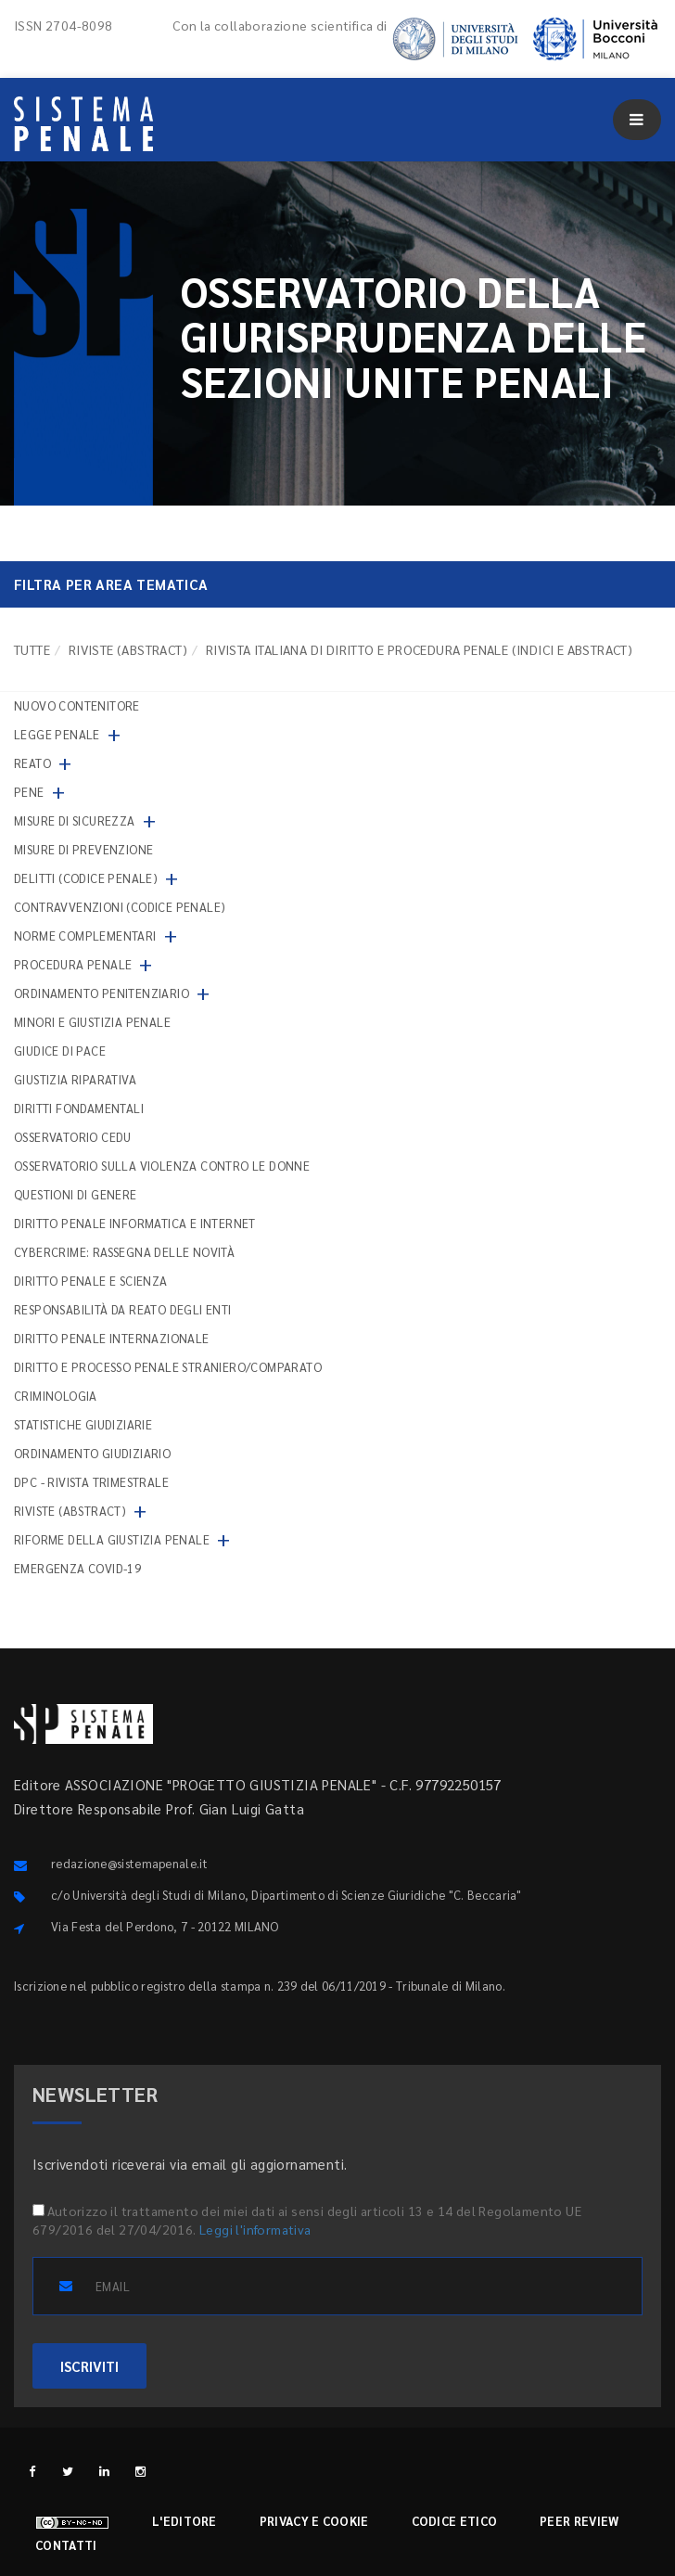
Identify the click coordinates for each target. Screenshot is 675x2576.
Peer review (579, 2521)
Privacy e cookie (314, 2521)
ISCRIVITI (89, 2366)
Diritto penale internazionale (112, 1338)
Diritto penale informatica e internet (135, 1223)
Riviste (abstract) (128, 649)
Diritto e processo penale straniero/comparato (168, 1367)
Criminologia (55, 1395)
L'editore (184, 2521)
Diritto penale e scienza (91, 1280)
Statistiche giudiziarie (83, 1424)
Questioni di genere (75, 1194)
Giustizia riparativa (75, 1079)
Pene (29, 792)
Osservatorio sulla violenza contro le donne (162, 1165)
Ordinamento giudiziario (92, 1453)
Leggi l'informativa (255, 2229)
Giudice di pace (60, 1050)
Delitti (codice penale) (86, 878)
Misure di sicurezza (74, 820)
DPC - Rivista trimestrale (91, 1482)
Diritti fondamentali (79, 1108)
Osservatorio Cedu (73, 1137)
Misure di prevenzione (83, 849)
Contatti (65, 2545)
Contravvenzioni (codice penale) (119, 907)
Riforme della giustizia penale (112, 1539)
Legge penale (57, 734)
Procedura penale (73, 964)
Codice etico (455, 2521)
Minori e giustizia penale (92, 1022)
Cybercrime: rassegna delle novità (124, 1252)
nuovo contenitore (77, 705)
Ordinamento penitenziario (101, 993)
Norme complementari (85, 935)
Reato (32, 763)
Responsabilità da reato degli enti (123, 1309)
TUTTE (32, 649)
